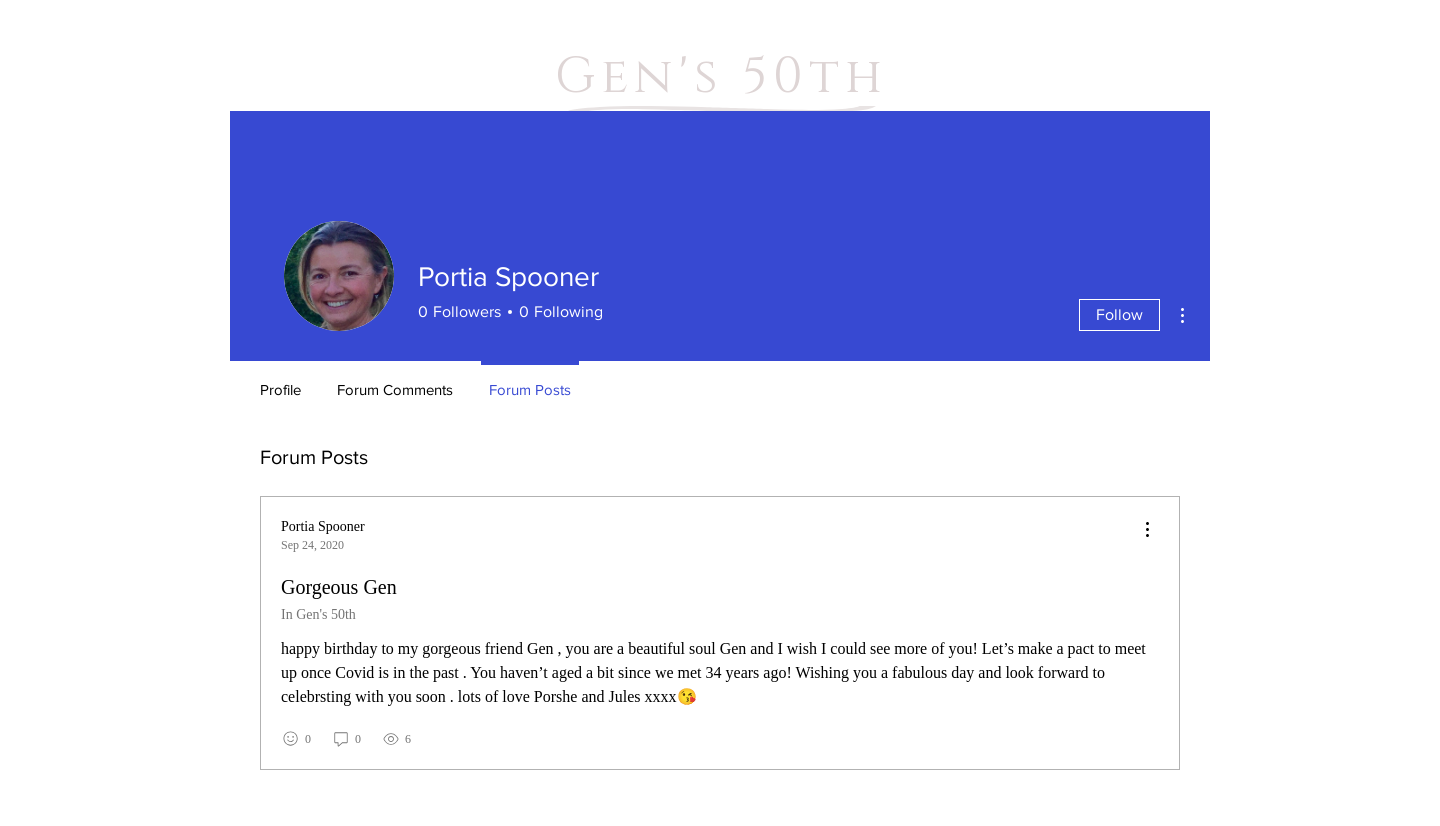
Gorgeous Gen (339, 587)
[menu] (1147, 530)
